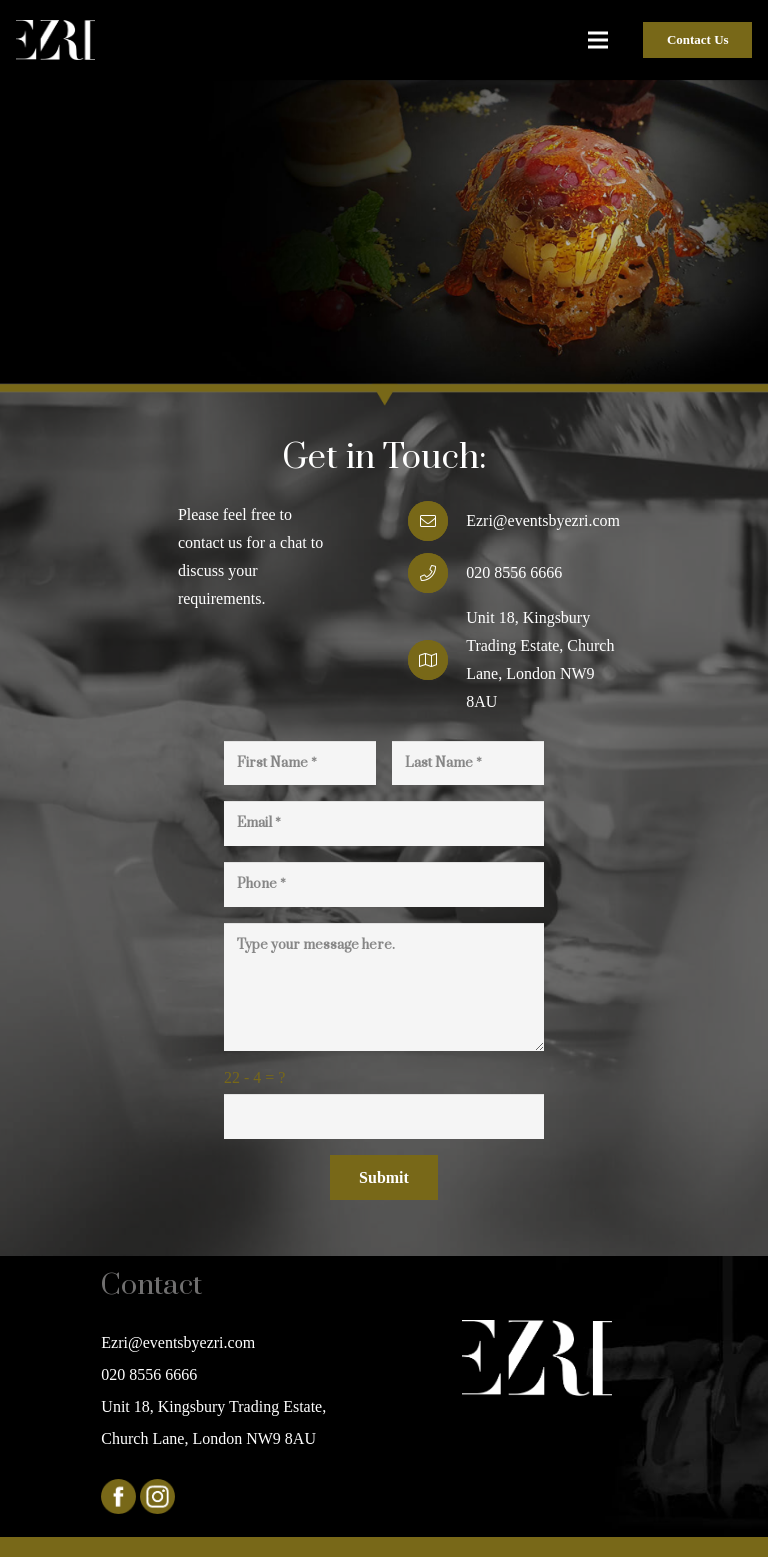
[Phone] (384, 884)
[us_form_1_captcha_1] (384, 1116)
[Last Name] (468, 763)
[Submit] (383, 1177)
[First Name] (300, 763)
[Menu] (599, 40)
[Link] (55, 40)
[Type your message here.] (384, 987)
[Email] (384, 823)
